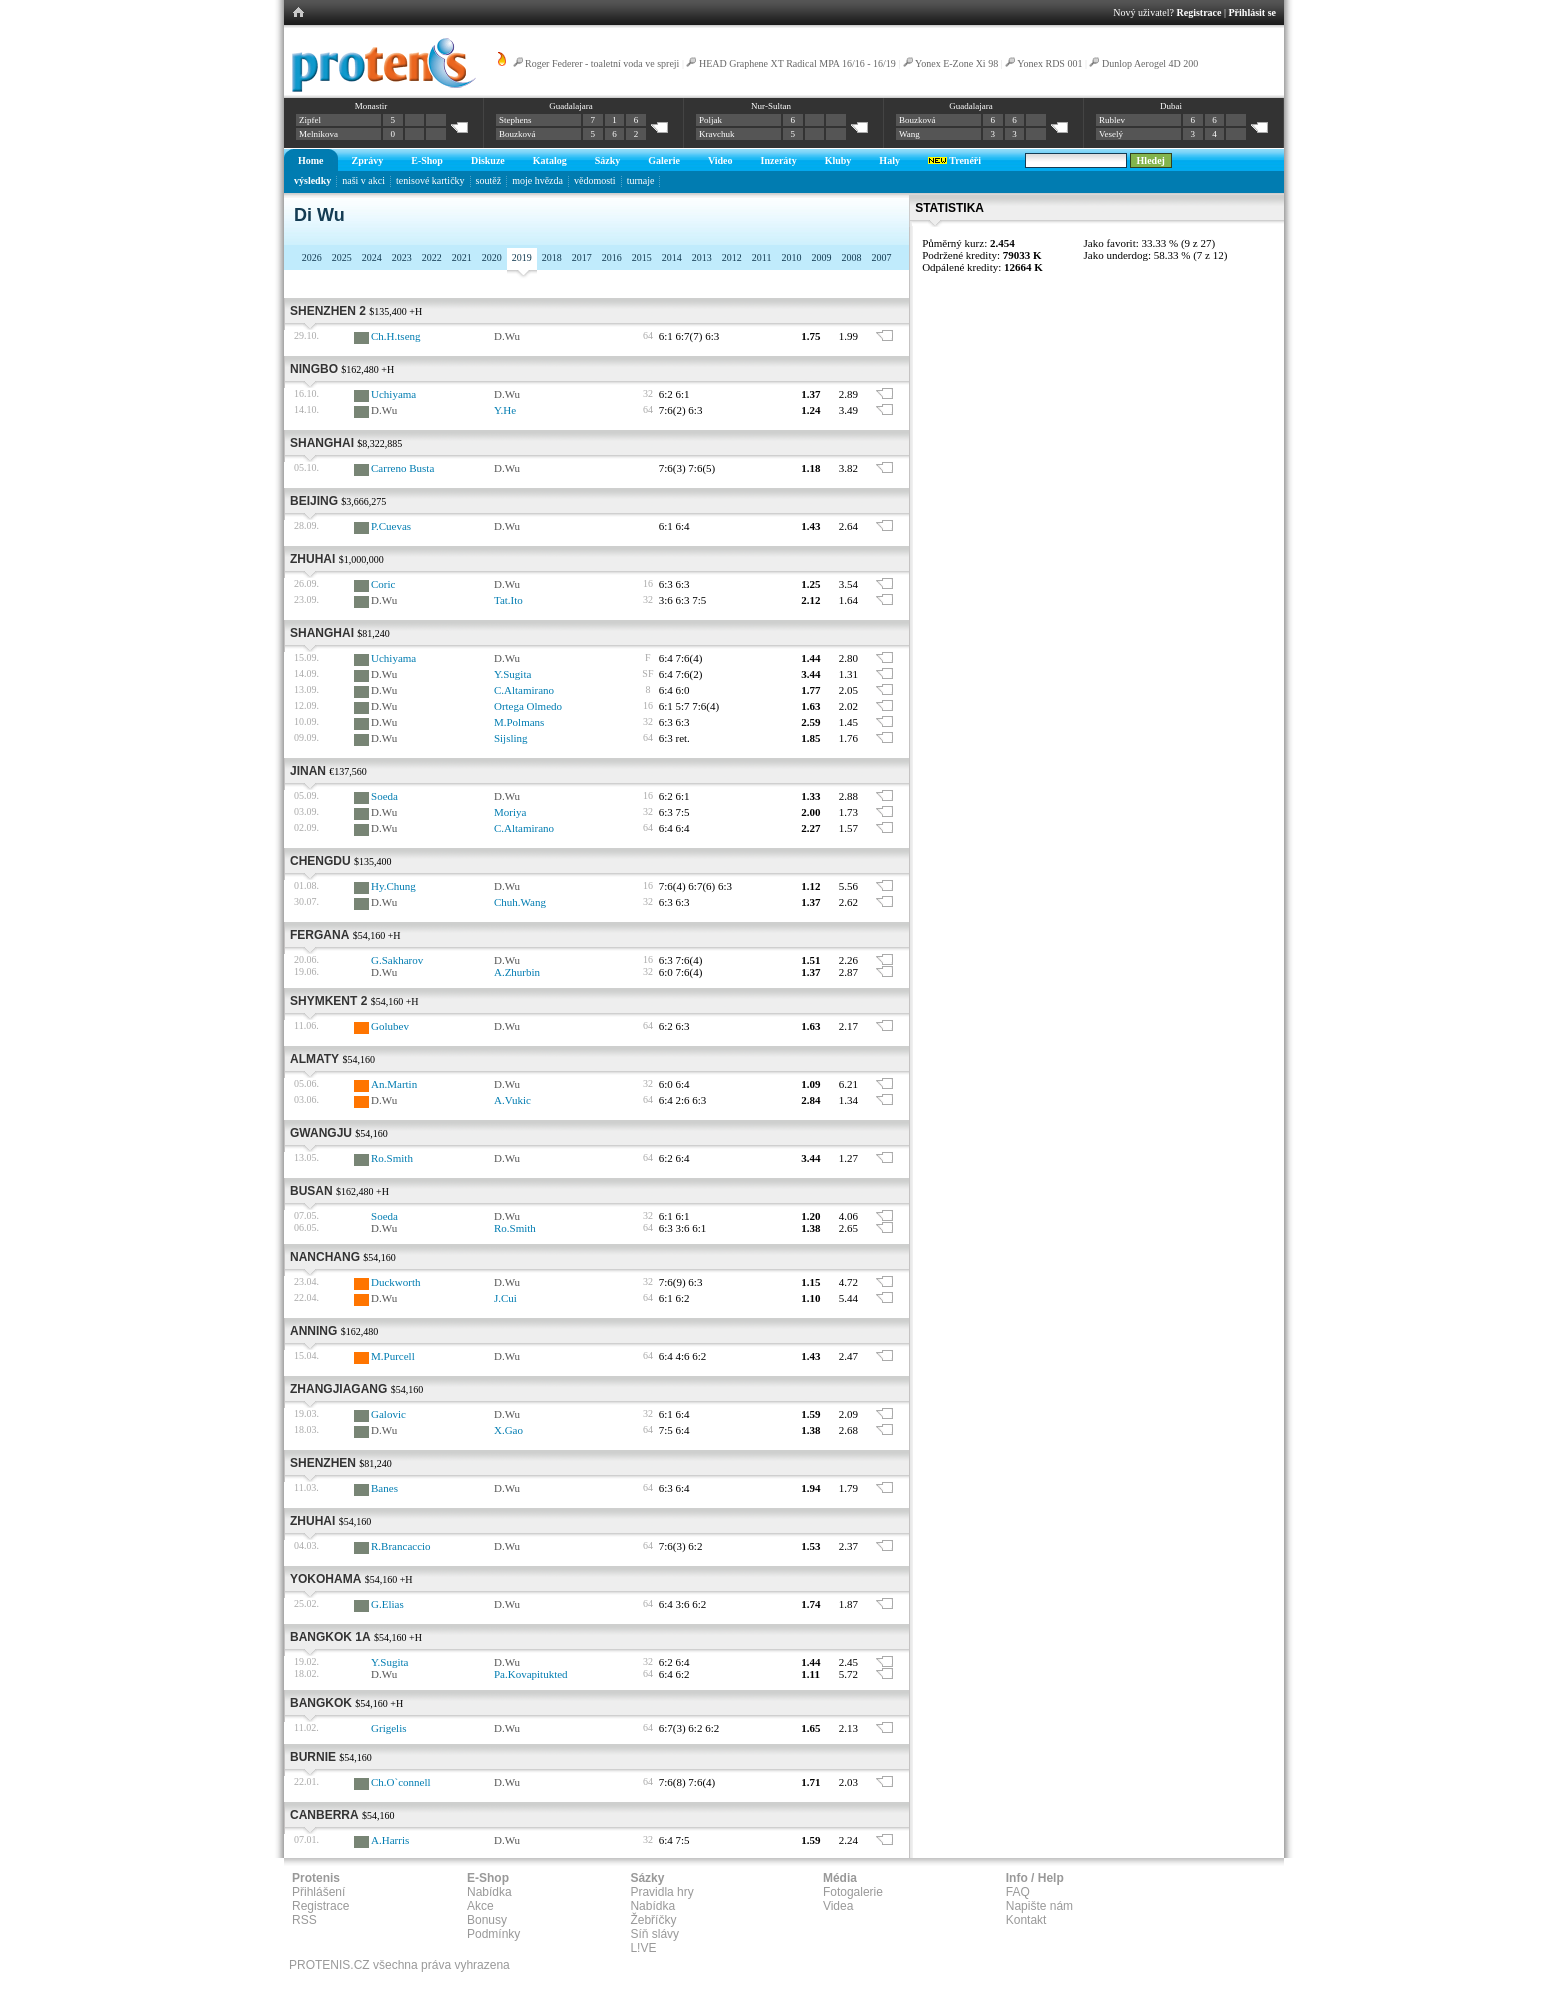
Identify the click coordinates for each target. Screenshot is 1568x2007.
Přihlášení (318, 1892)
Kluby (838, 160)
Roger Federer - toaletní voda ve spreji (602, 63)
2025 (342, 257)
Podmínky (493, 1934)
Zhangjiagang (338, 1389)
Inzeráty (779, 160)
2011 (762, 257)
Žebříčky (653, 1920)
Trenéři (954, 160)
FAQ (1018, 1892)
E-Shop (427, 160)
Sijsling (511, 738)
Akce (480, 1906)
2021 (462, 257)
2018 (552, 257)
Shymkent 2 (328, 1001)
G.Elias (387, 1604)
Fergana (319, 935)
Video (720, 160)
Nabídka (489, 1892)
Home (311, 160)
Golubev (390, 1026)
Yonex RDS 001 (1049, 63)
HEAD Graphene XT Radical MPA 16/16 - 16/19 (797, 63)
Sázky (608, 160)
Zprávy (368, 160)
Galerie (664, 160)
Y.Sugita (512, 674)
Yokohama (325, 1579)
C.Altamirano (524, 690)
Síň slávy (654, 1934)
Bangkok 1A (330, 1637)
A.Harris (390, 1840)
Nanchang (325, 1257)
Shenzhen (323, 1463)
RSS (304, 1920)
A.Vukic (512, 1100)
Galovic (388, 1414)
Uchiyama (393, 394)
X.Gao (508, 1430)
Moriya (510, 812)
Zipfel (310, 120)
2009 (821, 257)
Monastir (371, 106)
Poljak (710, 120)
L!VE (643, 1948)
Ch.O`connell (401, 1782)
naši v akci (363, 180)
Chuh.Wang (520, 902)
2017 (582, 257)
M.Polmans (519, 722)
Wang (909, 134)
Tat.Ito (508, 600)
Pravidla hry (661, 1892)
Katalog (550, 160)
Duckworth (396, 1282)
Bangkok (321, 1703)
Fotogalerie (853, 1892)
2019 (522, 257)
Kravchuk (717, 134)
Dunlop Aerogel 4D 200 (1150, 63)
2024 (372, 257)
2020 (492, 257)
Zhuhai (312, 559)
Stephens (515, 120)
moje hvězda (537, 180)
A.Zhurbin (517, 972)
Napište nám (1039, 1906)
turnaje (641, 180)
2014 (672, 257)
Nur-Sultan (771, 106)
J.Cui (505, 1298)
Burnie (313, 1757)
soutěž (489, 180)
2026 (312, 257)
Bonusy (487, 1920)
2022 (432, 257)
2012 (732, 257)
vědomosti (595, 180)
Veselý (1111, 134)
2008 (851, 257)
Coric (383, 584)
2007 (881, 257)
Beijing (314, 501)
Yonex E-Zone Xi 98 (956, 63)
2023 (402, 257)
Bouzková (517, 134)
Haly (889, 160)
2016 (612, 257)
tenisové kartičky (430, 180)
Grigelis (388, 1728)
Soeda (384, 796)
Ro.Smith (392, 1158)
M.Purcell (393, 1356)
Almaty (314, 1059)
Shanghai (322, 443)
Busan (311, 1191)
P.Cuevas (391, 526)
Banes (384, 1488)
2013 (702, 257)
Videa (838, 1906)
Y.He (505, 410)
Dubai (1171, 106)
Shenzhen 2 (328, 311)
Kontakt (1026, 1920)
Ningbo (314, 369)
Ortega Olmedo (528, 706)
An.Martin (394, 1084)
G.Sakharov (397, 960)
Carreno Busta (402, 468)
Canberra (324, 1815)
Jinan (308, 771)
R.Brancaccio (401, 1546)
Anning (313, 1331)
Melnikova (318, 134)
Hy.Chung (393, 886)
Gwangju (321, 1133)
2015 (642, 257)
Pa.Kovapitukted (531, 1674)
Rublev (1112, 120)
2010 (791, 257)
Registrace (1199, 12)
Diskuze (488, 160)
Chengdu (320, 861)
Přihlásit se (1253, 12)
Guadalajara (570, 106)
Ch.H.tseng (396, 336)
